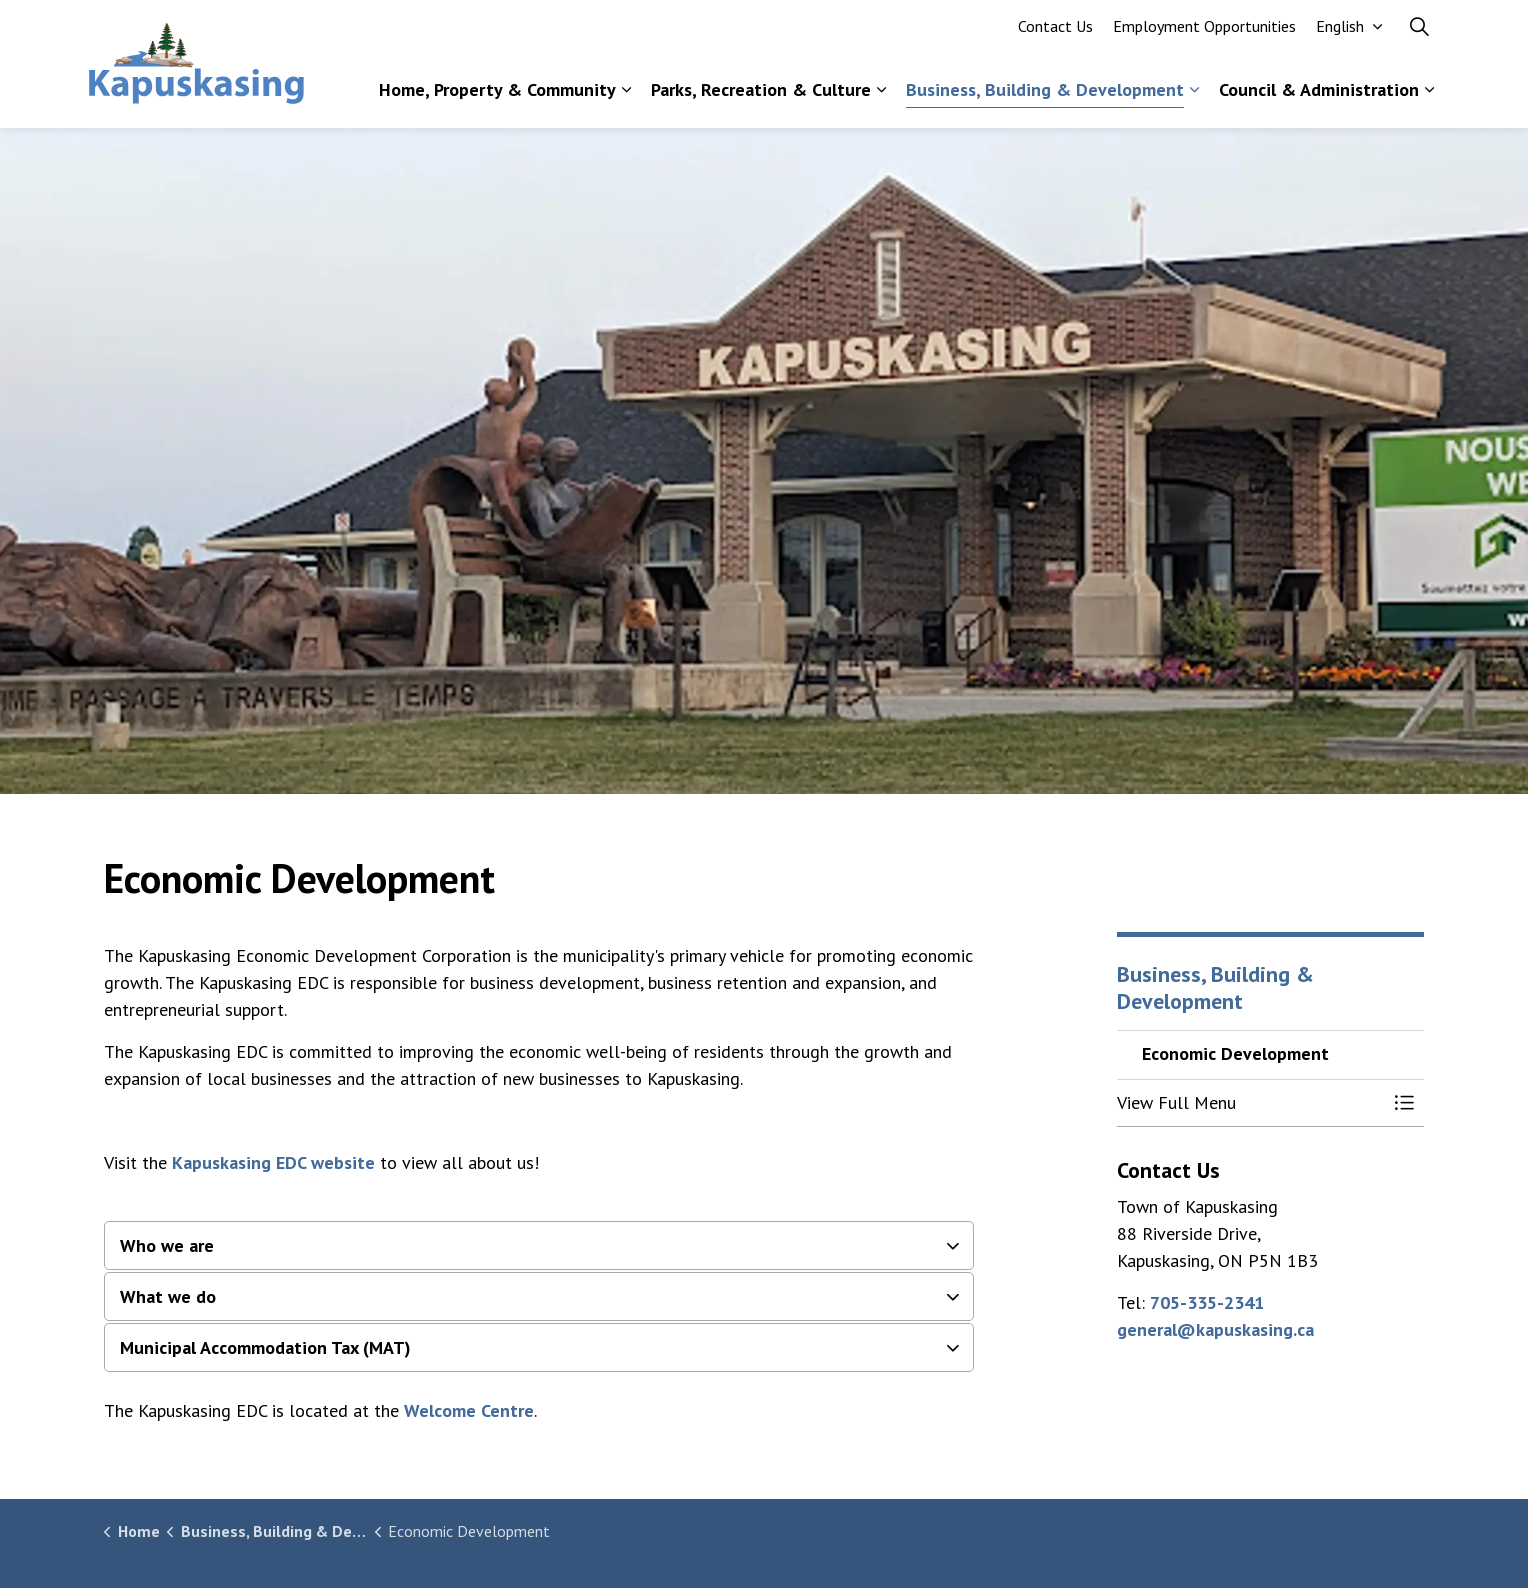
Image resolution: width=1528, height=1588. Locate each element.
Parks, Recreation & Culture (761, 95)
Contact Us (1055, 32)
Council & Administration (1319, 95)
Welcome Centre (469, 1410)
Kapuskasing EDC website (273, 1162)
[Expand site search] (1419, 32)
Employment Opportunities (1204, 32)
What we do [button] (168, 1296)
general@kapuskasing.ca (1215, 1329)
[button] (1251, 1103)
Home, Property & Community (497, 95)
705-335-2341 (1207, 1302)
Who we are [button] (167, 1245)
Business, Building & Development (1045, 95)
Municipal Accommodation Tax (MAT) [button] (265, 1347)
